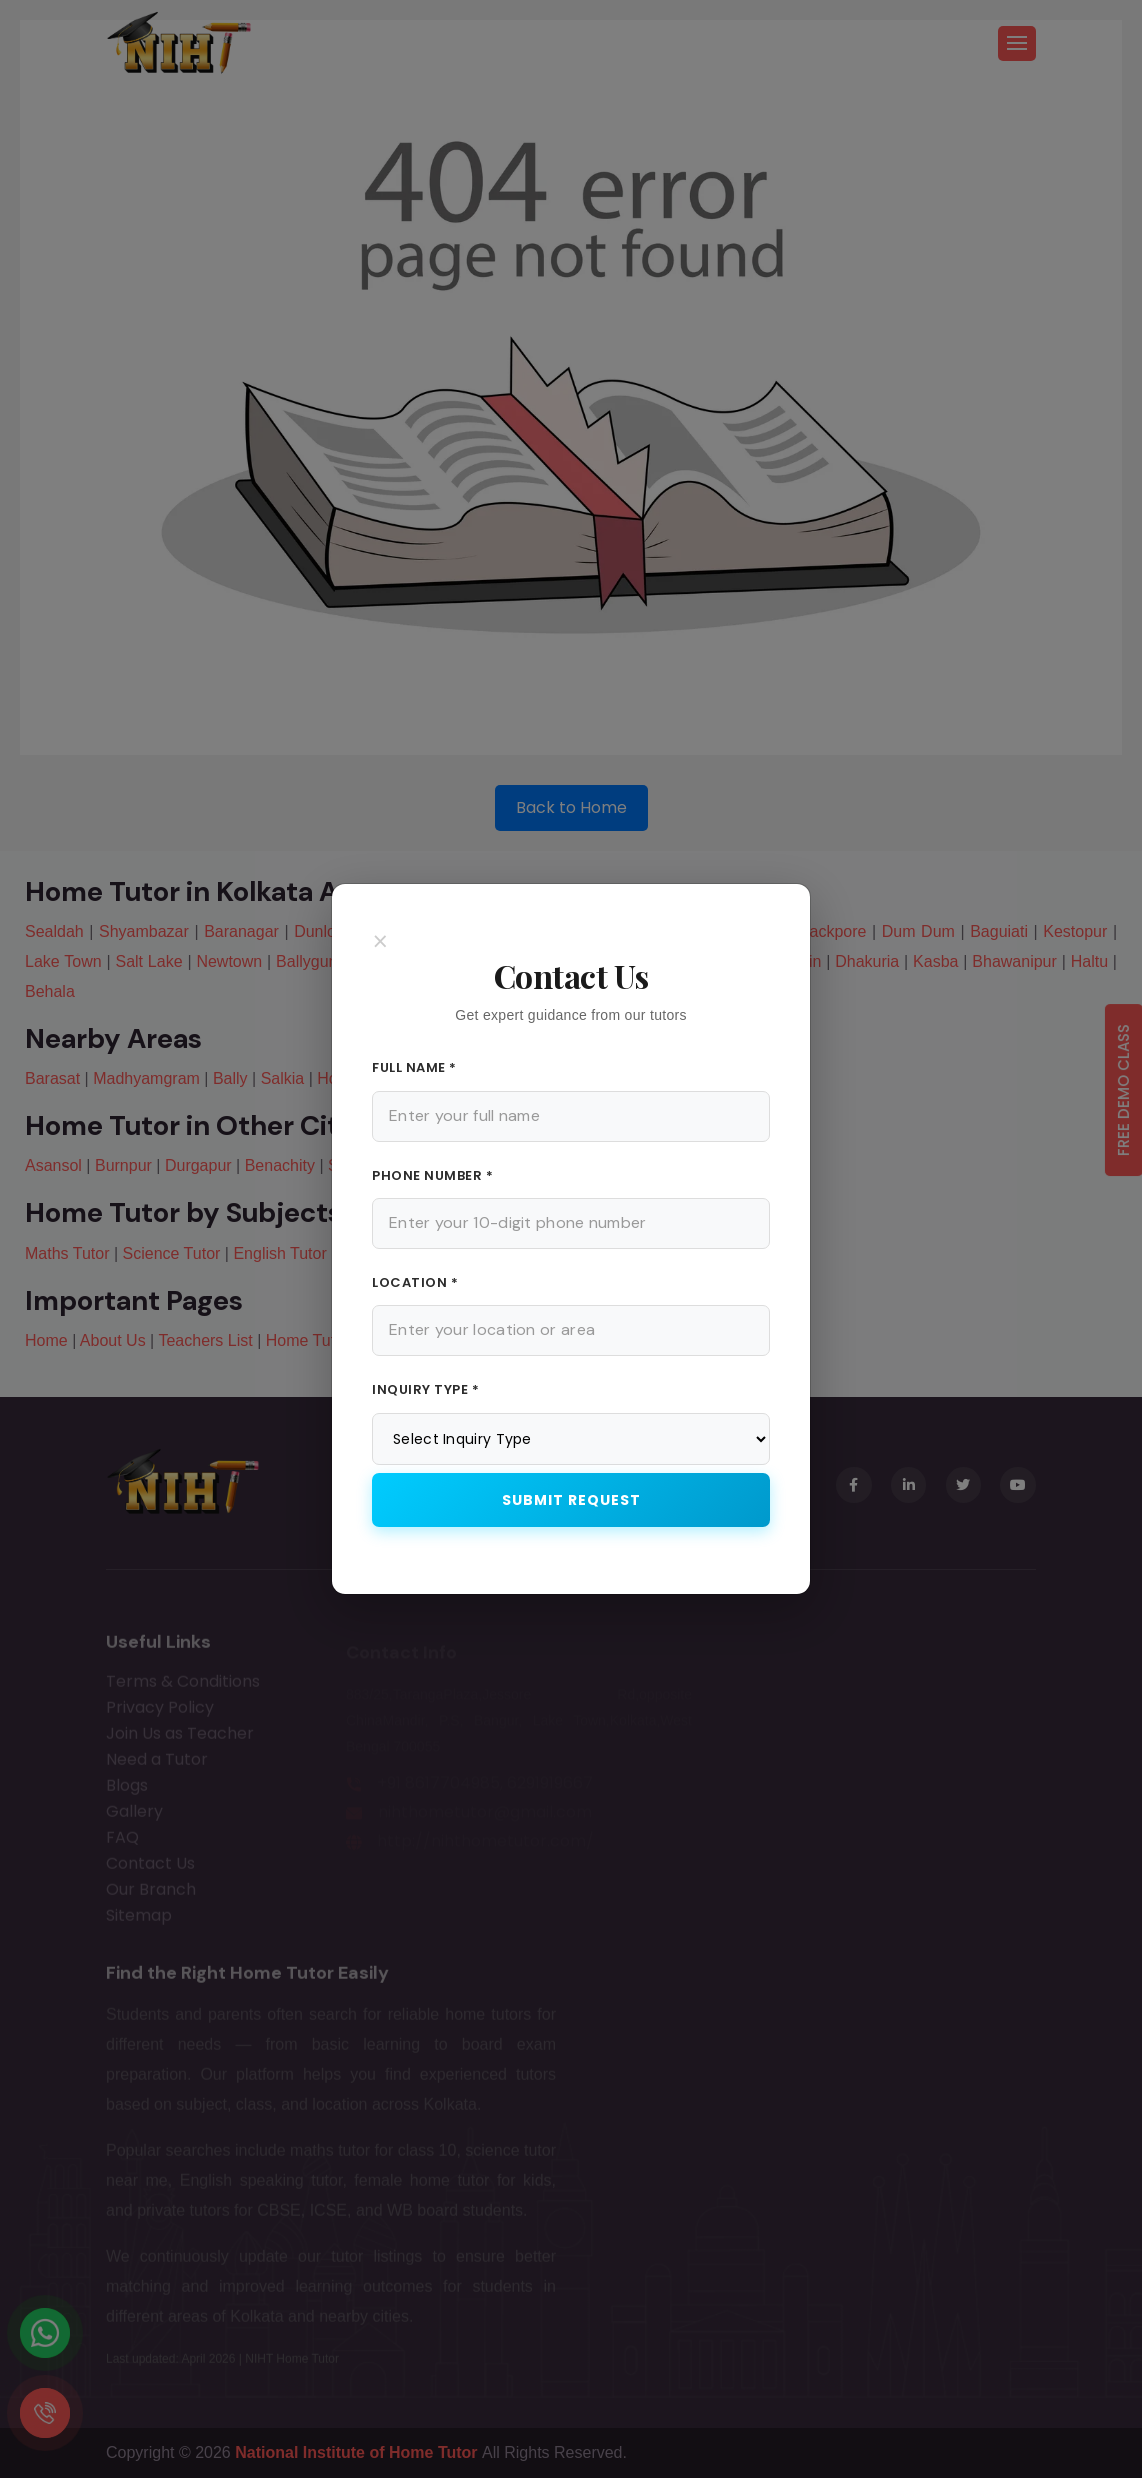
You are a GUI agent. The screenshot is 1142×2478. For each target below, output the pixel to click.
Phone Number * (432, 1175)
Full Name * (414, 1067)
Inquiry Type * (425, 1389)
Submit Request (571, 1500)
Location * (415, 1282)
